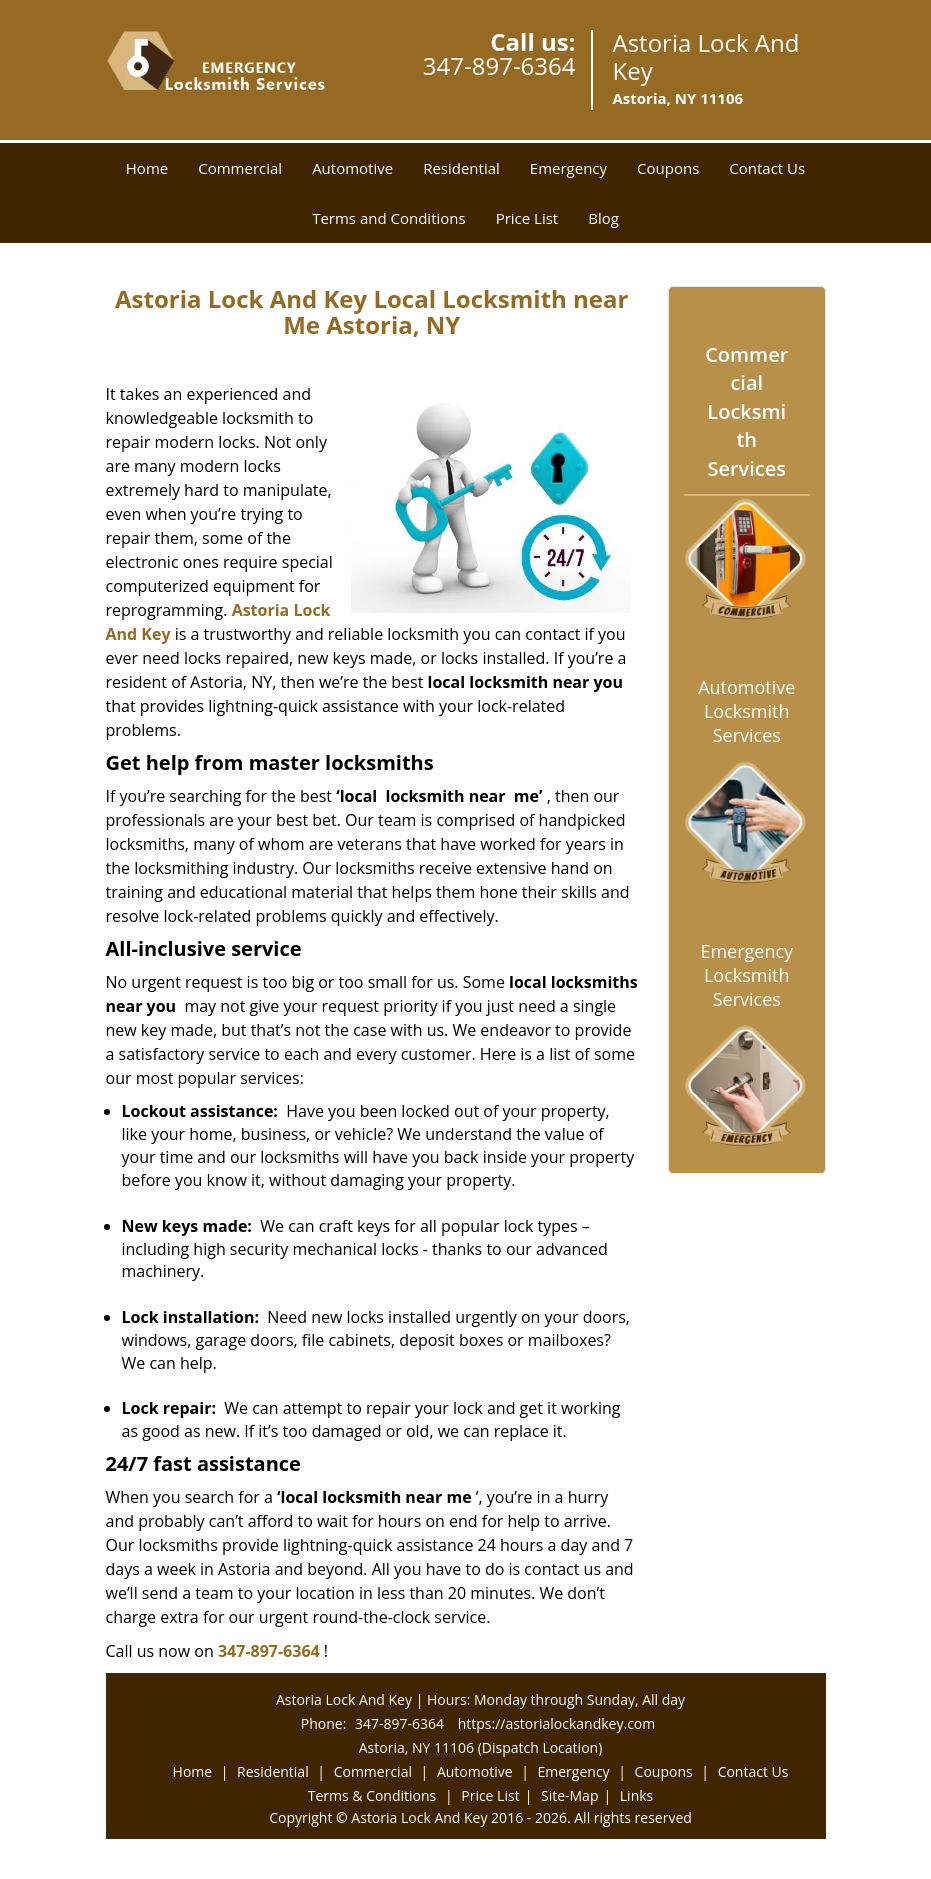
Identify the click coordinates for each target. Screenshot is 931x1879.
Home (147, 168)
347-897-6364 (499, 65)
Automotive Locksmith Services (746, 711)
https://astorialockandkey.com (557, 1723)
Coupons (668, 168)
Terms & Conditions (372, 1795)
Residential (461, 168)
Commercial (240, 168)
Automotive (352, 168)
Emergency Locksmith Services (746, 975)
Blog (603, 218)
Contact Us (767, 168)
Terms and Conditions (389, 218)
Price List (527, 218)
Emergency (568, 168)
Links (636, 1795)
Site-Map (570, 1795)
